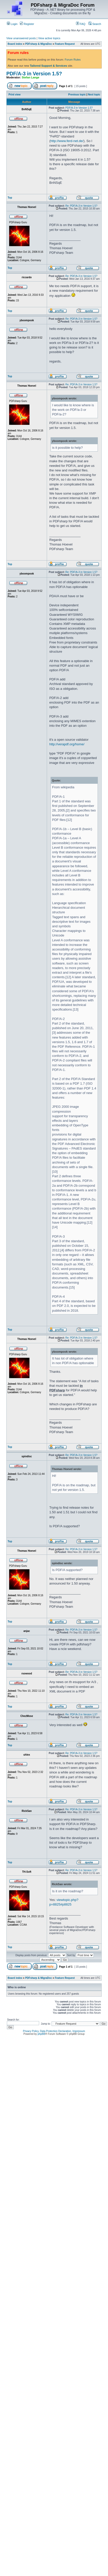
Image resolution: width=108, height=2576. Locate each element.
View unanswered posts (21, 38)
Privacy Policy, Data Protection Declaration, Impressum (54, 2031)
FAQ (80, 23)
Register (27, 23)
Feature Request (65, 44)
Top (10, 197)
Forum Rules (73, 59)
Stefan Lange (30, 77)
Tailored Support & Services (48, 65)
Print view (15, 94)
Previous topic (77, 94)
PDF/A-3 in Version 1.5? (34, 73)
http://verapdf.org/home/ (66, 744)
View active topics (49, 38)
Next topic (94, 94)
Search (94, 23)
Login (12, 23)
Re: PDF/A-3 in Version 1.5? (81, 205)
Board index (15, 44)
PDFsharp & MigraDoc (38, 44)
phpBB (41, 2034)
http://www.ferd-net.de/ (66, 141)
